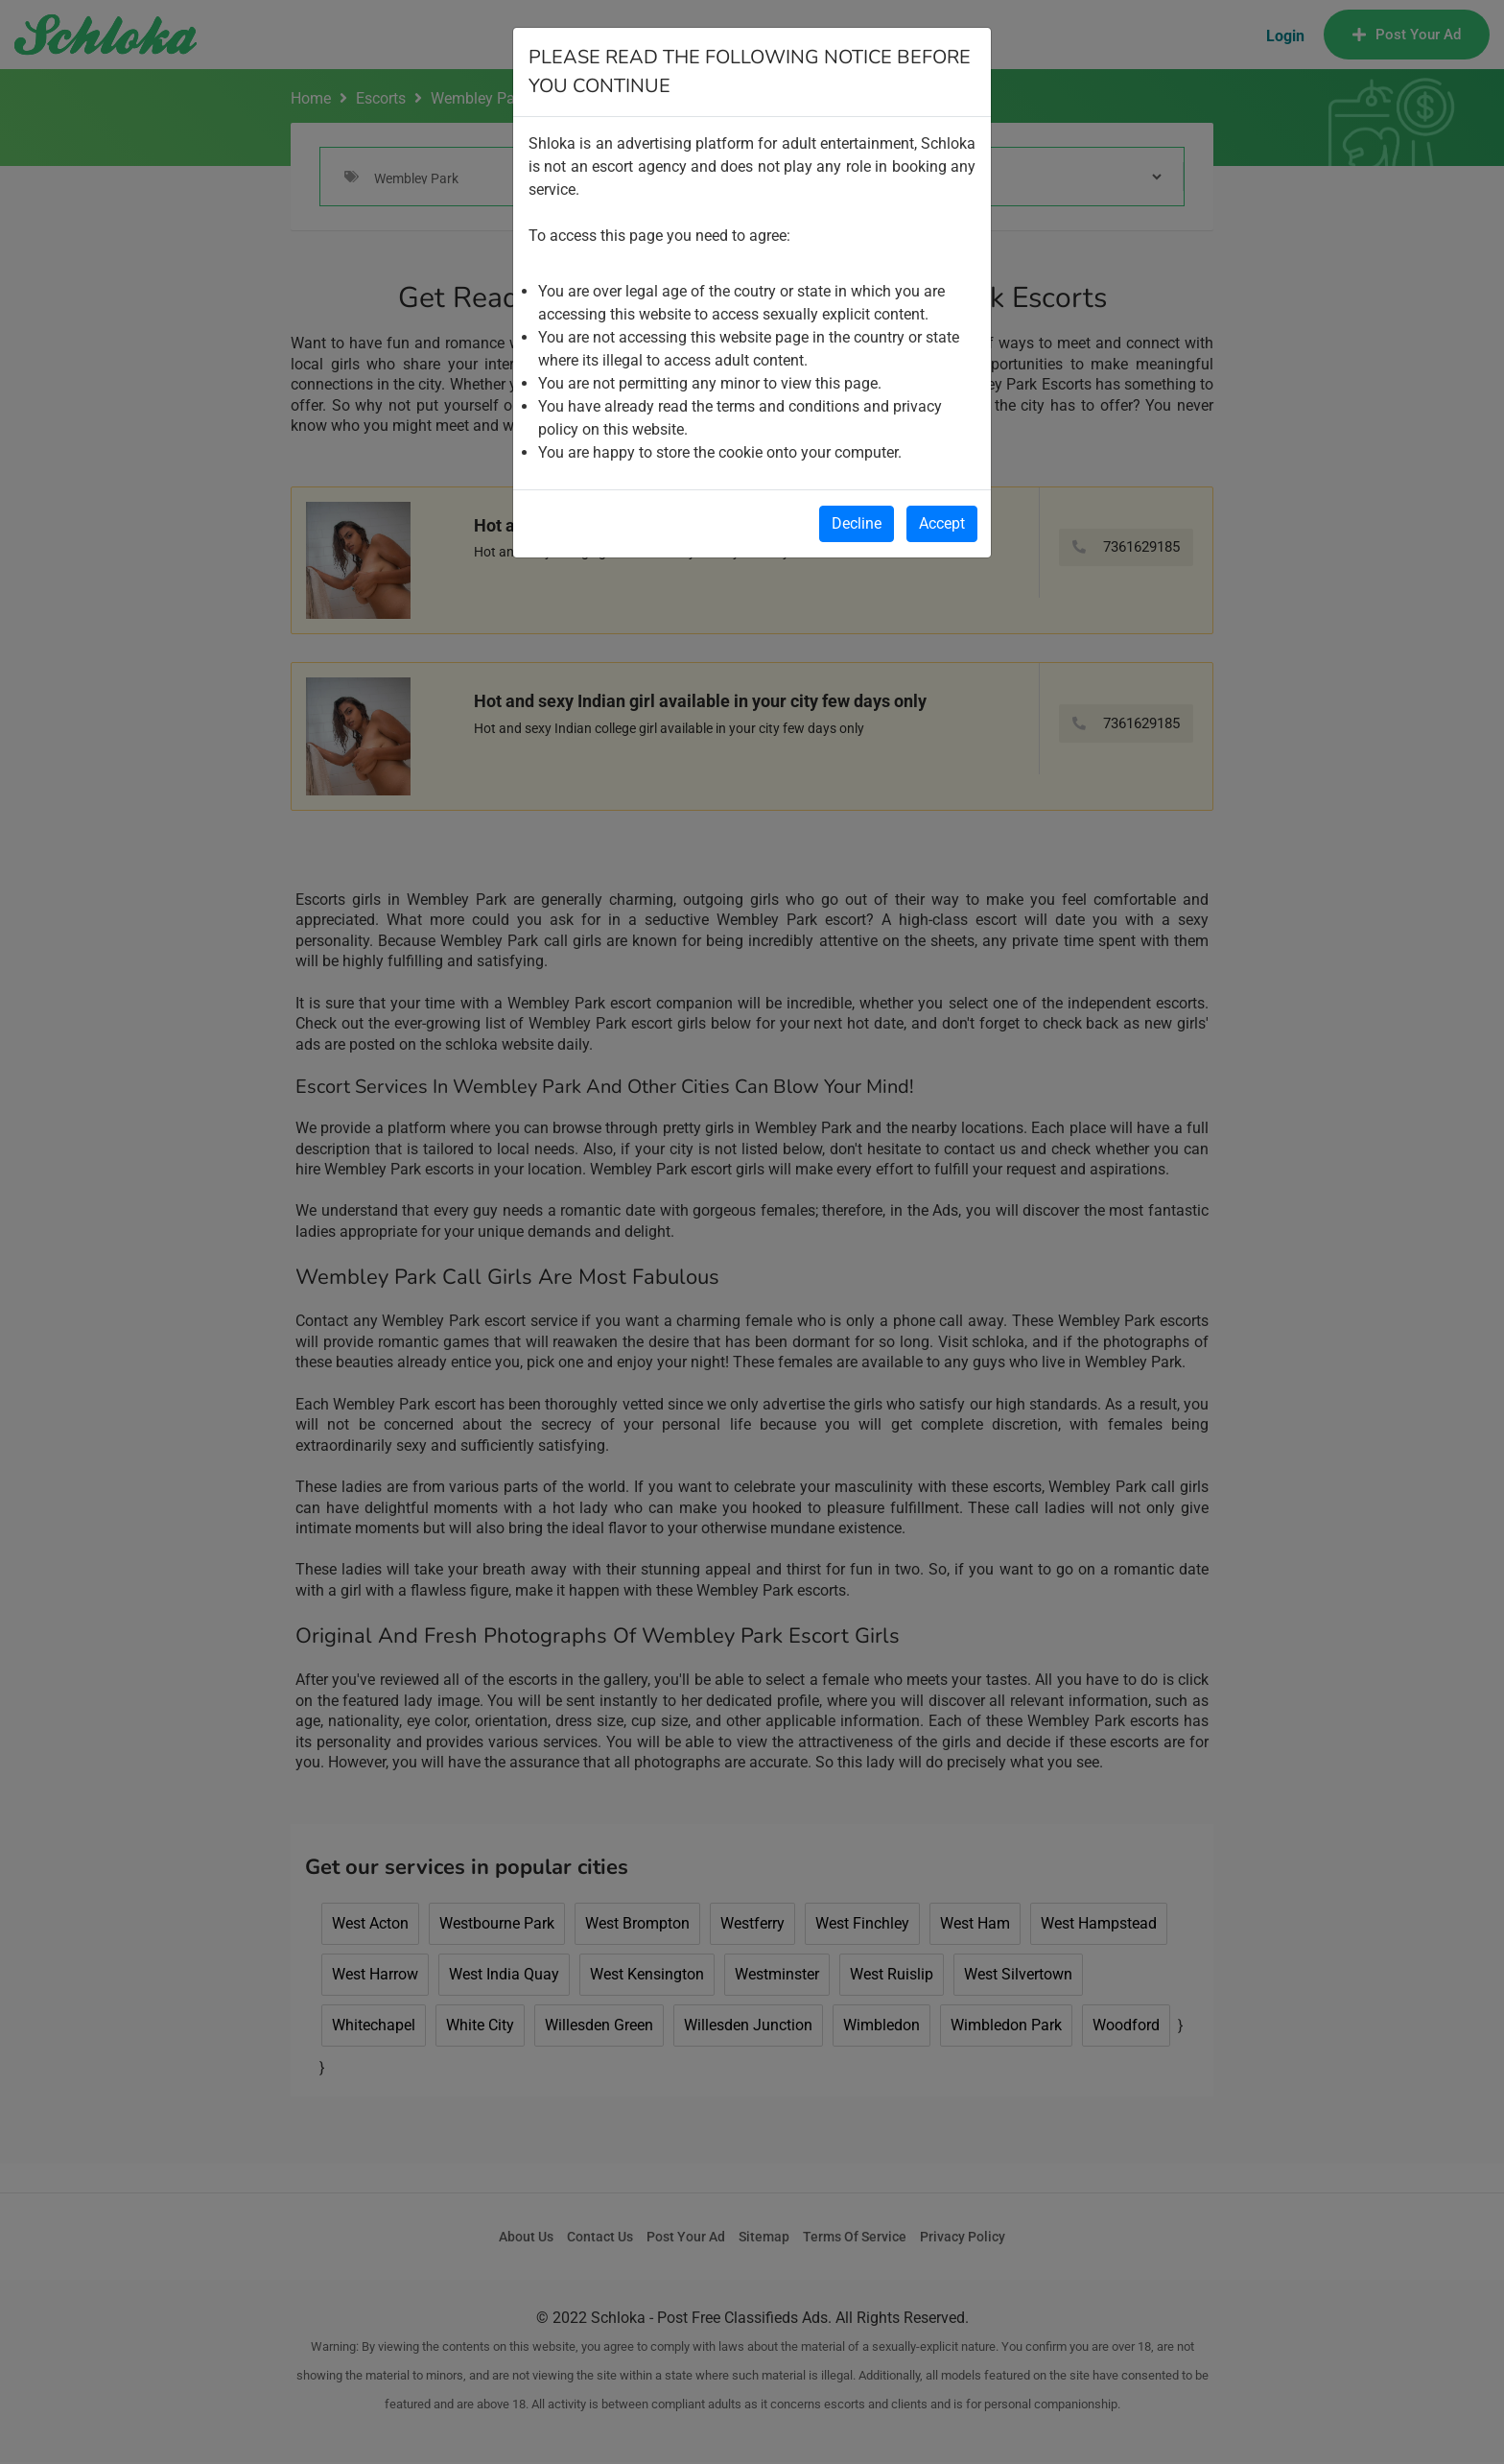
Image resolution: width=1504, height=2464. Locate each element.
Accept (942, 523)
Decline (856, 523)
